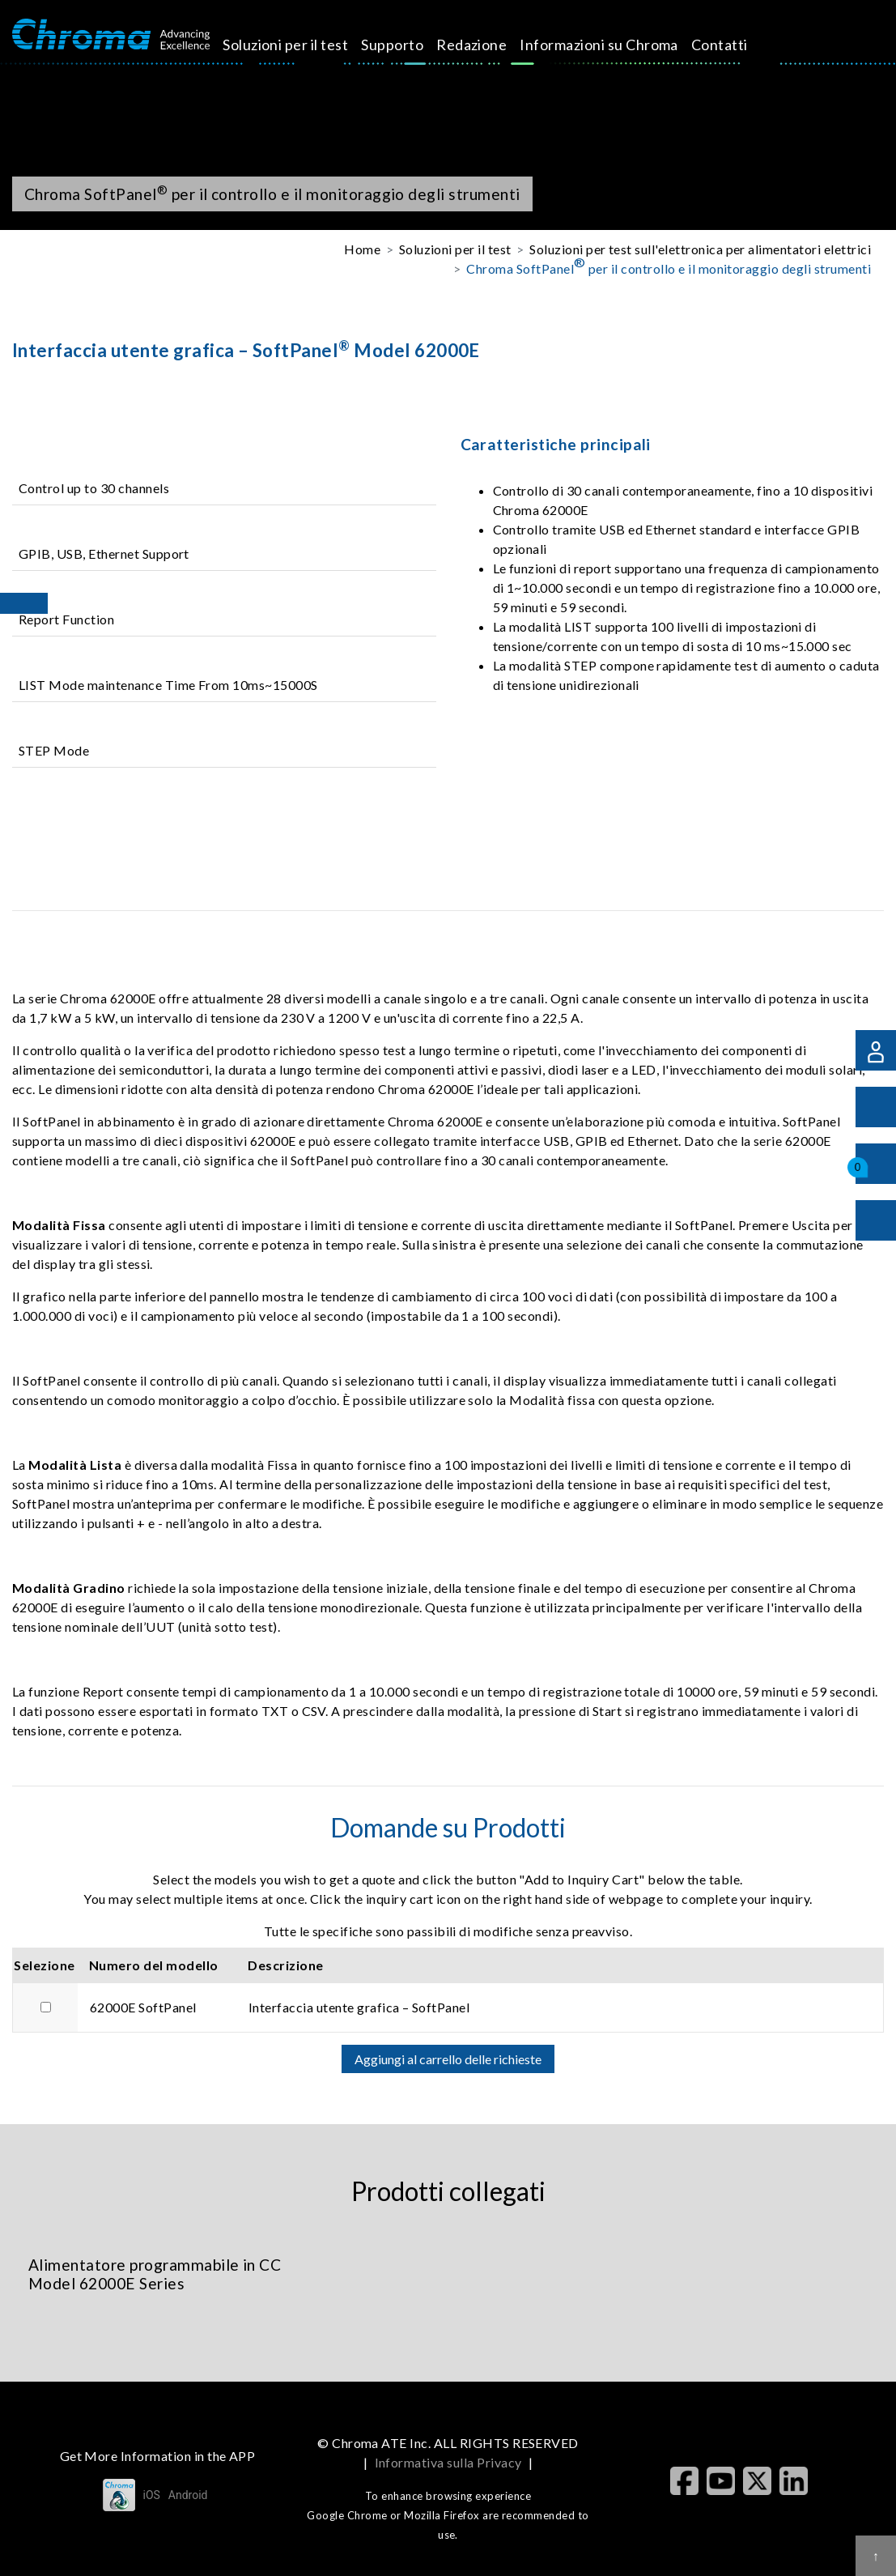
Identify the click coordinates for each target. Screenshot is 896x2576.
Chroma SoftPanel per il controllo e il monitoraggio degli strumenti (668, 267)
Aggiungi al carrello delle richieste (448, 2059)
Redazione (490, 44)
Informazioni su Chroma (617, 44)
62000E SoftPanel (143, 2007)
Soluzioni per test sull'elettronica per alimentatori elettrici (700, 249)
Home (362, 249)
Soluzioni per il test (304, 44)
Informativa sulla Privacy (448, 2462)
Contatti (738, 44)
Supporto (411, 44)
